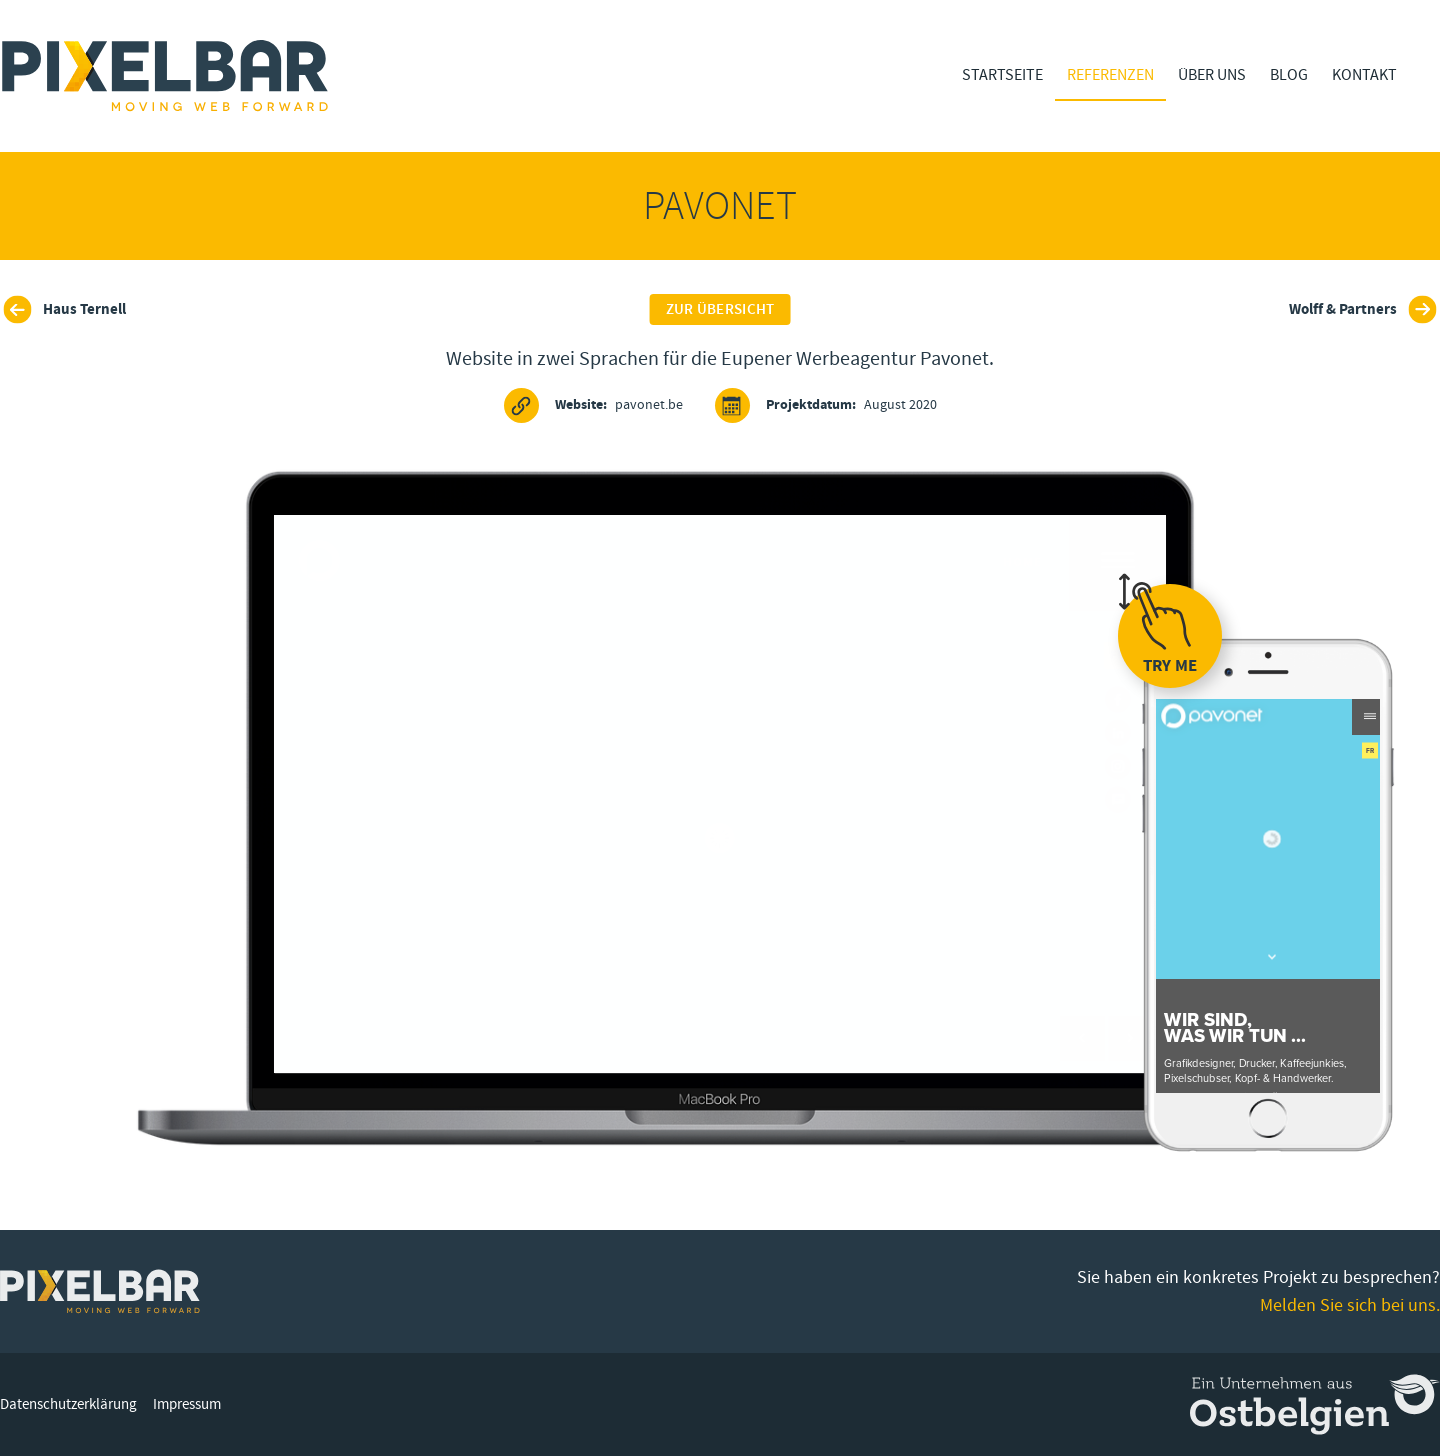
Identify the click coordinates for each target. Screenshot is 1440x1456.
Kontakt (1364, 75)
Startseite (1002, 75)
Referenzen (1110, 75)
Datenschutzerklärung (68, 1404)
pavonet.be (593, 405)
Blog (1289, 75)
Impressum (187, 1404)
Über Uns (1212, 75)
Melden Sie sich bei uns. (1350, 1305)
